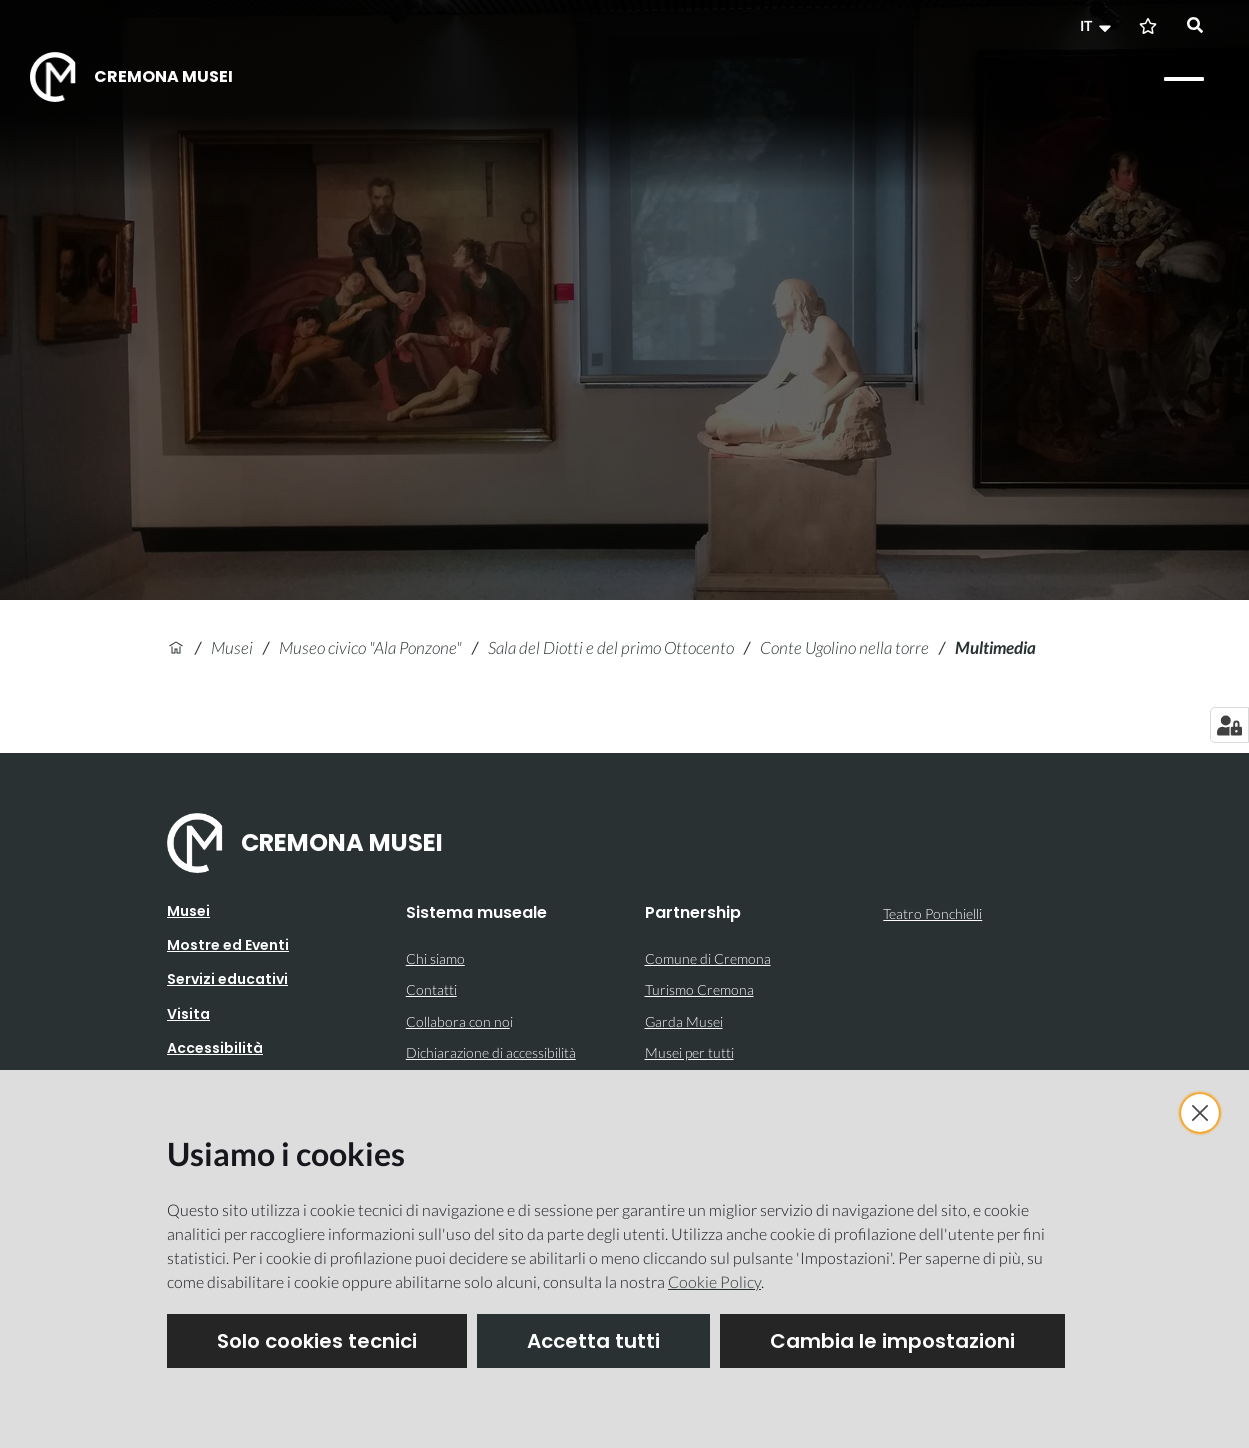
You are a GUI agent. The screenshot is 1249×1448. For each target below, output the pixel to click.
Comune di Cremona (708, 958)
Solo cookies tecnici (317, 1341)
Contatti (431, 989)
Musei (232, 647)
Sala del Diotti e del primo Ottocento (611, 647)
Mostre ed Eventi (228, 945)
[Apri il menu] (1184, 79)
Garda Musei (684, 1021)
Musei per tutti (689, 1052)
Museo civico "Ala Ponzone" (370, 647)
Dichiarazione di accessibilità (491, 1052)
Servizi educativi (227, 979)
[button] (1098, 26)
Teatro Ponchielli (932, 913)
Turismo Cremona (699, 989)
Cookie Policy (714, 1281)
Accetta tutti (593, 1341)
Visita (188, 1014)
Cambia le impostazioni (892, 1341)
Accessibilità (215, 1048)
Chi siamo (435, 958)
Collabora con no (458, 1021)
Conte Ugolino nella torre (844, 647)
